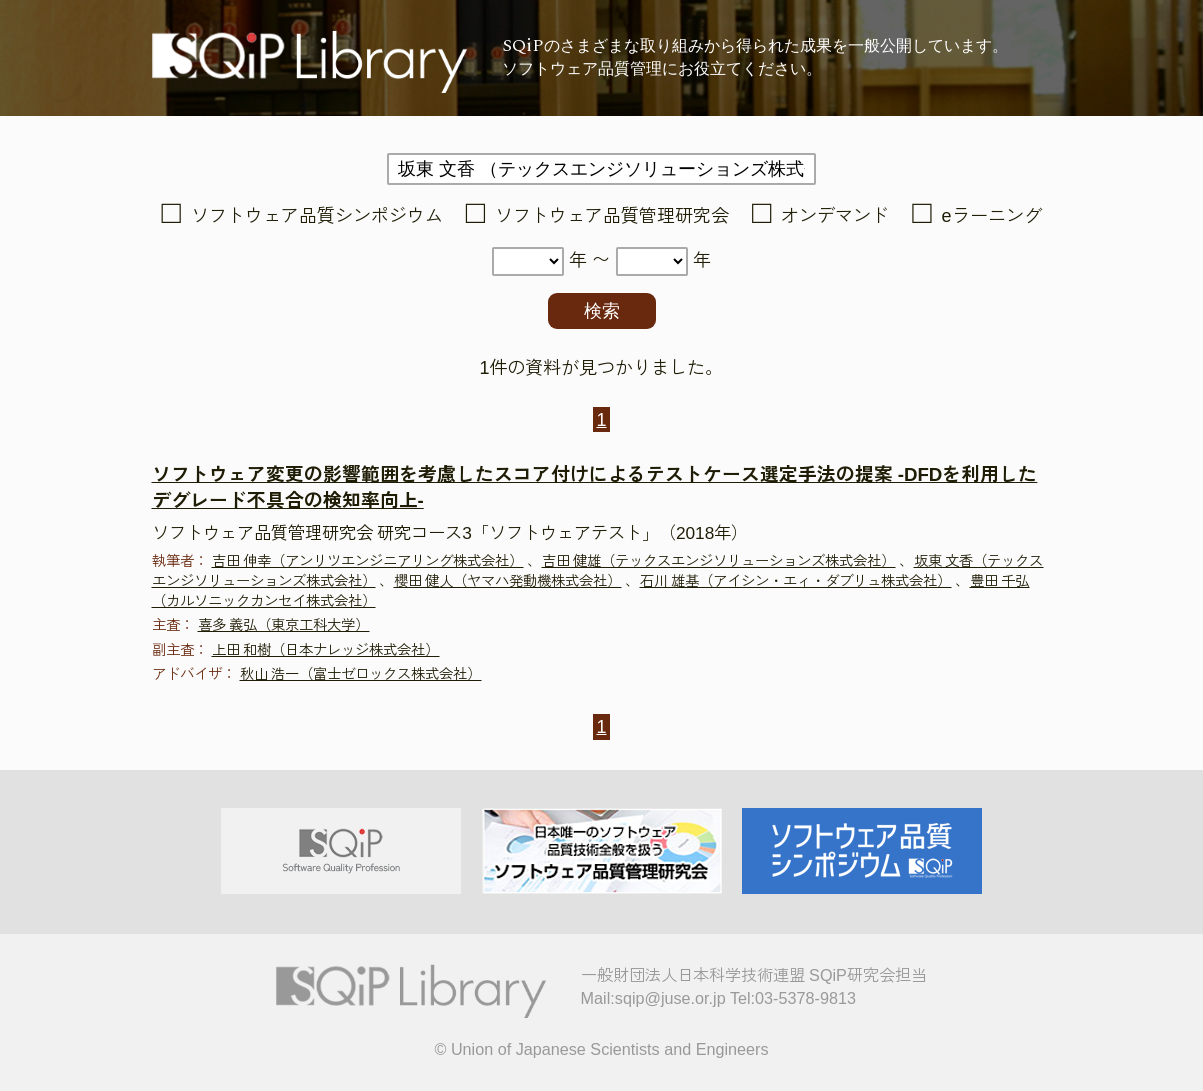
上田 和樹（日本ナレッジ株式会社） (326, 650)
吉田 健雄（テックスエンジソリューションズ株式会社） (719, 561)
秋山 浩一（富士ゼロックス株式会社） (361, 674)
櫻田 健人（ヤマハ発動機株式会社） (508, 581)
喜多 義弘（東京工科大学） (284, 625)
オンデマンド (835, 216)
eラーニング (992, 216)
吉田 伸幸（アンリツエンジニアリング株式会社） (368, 561)
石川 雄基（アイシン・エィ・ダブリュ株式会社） (796, 581)
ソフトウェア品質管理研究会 (612, 216)
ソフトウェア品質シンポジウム (317, 216)
